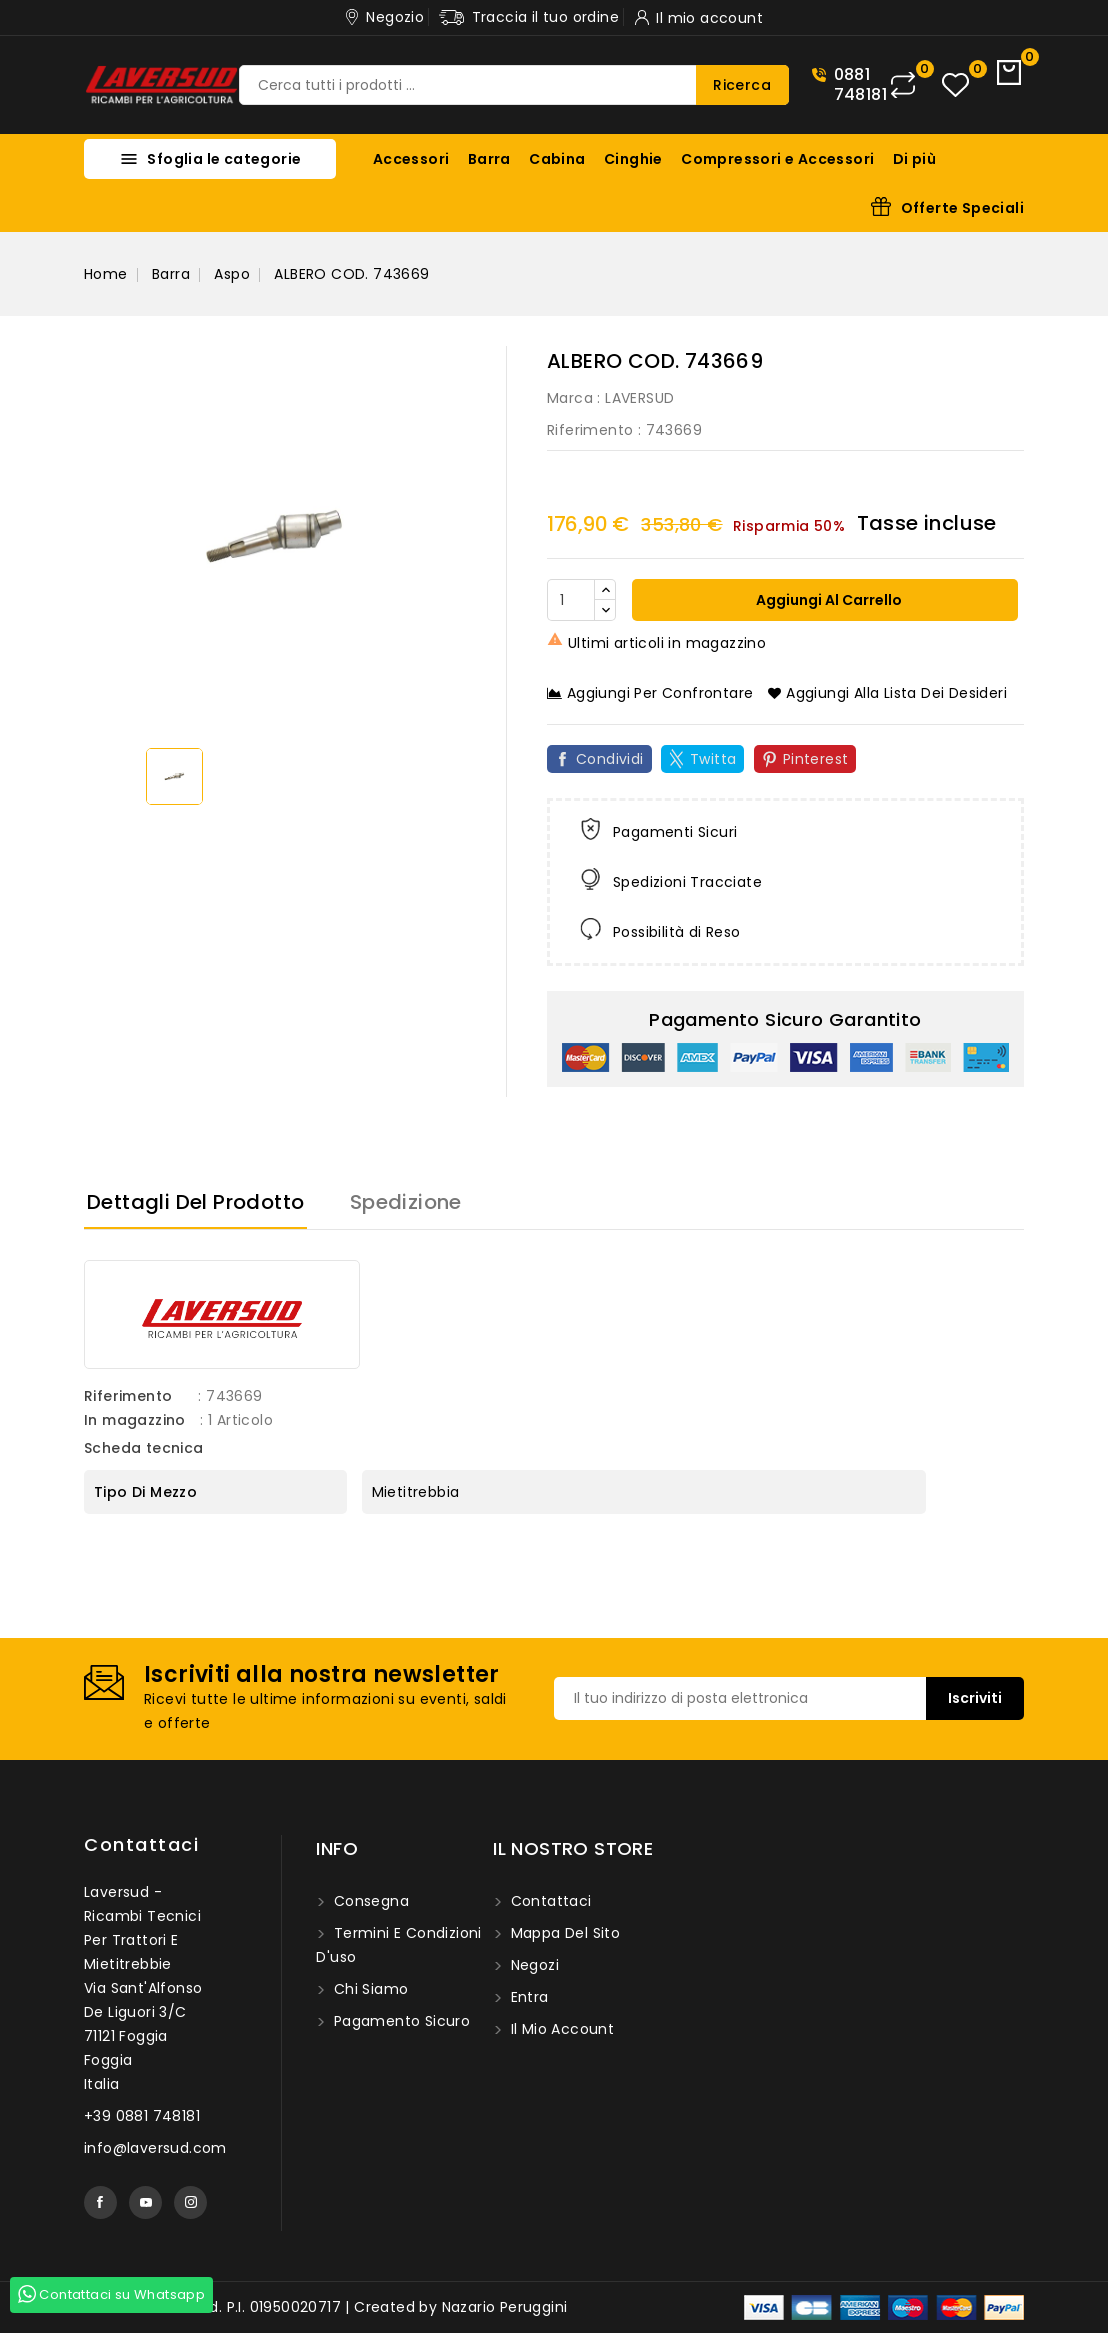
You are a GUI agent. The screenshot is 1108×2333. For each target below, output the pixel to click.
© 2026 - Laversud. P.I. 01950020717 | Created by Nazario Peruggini (325, 2307)
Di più (914, 159)
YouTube (145, 2202)
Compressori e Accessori (777, 159)
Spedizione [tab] (406, 1202)
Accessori (411, 159)
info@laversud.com (155, 2148)
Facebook (100, 2202)
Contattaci (141, 1844)
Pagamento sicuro (399, 2021)
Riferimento (590, 430)
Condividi (610, 759)
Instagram (190, 2202)
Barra (489, 159)
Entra (527, 1997)
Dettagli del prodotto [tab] (195, 1202)
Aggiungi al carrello (827, 600)
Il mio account (560, 2029)
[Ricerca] (514, 85)
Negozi (532, 1965)
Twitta (713, 759)
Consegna (369, 1901)
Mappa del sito (563, 1933)
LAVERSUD (639, 398)
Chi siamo (368, 1989)
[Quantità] (571, 600)
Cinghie (633, 159)
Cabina (557, 159)
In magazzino (135, 1420)
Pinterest (816, 759)
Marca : (574, 398)
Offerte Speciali (962, 208)
